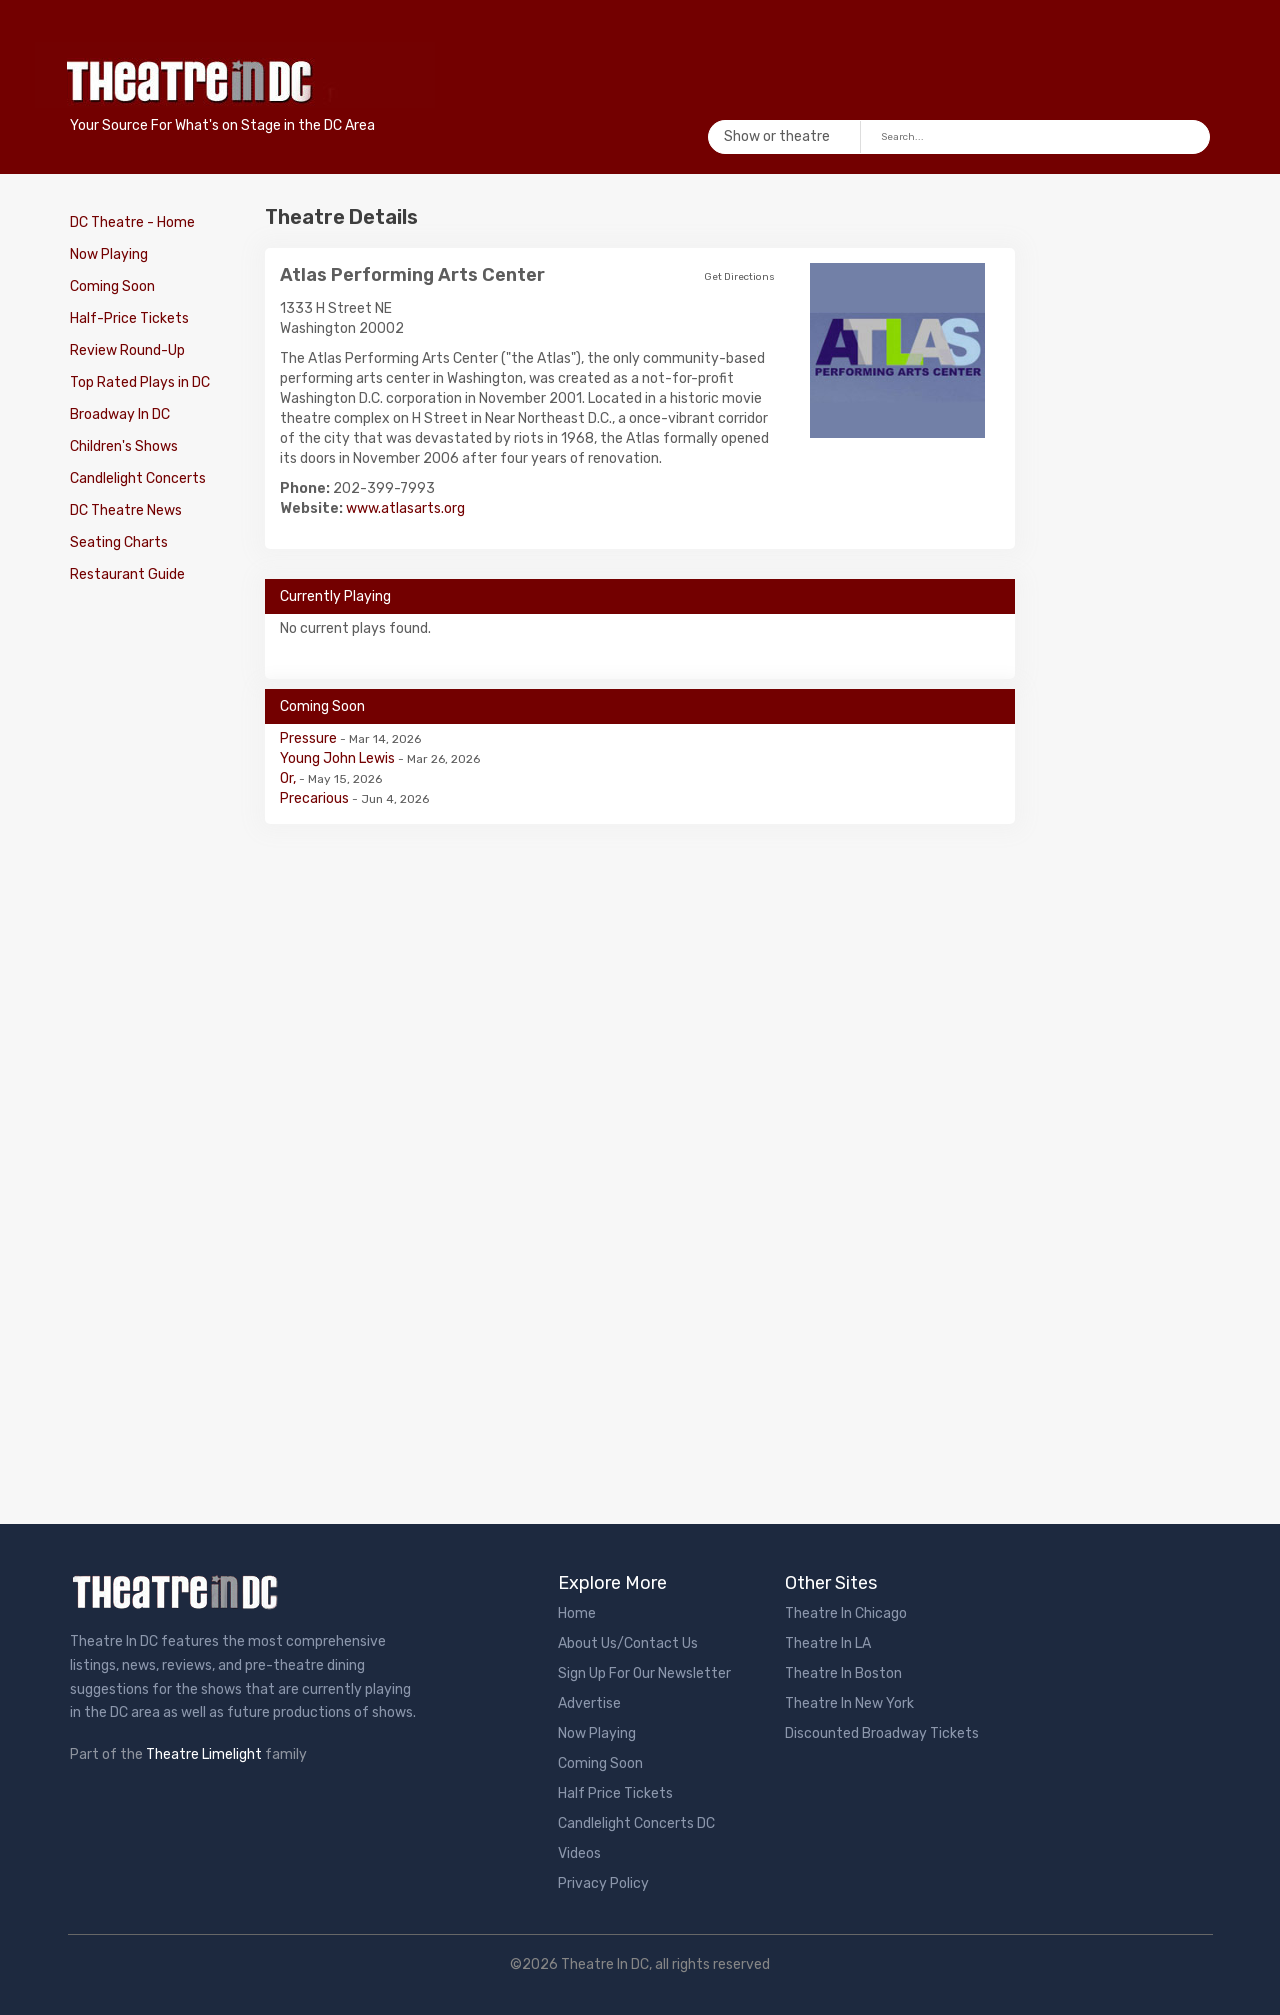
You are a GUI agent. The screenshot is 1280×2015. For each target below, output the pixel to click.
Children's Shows (124, 446)
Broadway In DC (120, 414)
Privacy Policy (603, 1883)
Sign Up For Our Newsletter (644, 1673)
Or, (289, 778)
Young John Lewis (339, 758)
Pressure (310, 738)
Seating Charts (119, 542)
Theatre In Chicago (846, 1613)
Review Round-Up (127, 350)
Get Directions (739, 277)
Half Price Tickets (615, 1793)
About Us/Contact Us (628, 1643)
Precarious (316, 798)
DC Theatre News (126, 510)
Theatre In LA (828, 1643)
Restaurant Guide (127, 574)
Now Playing (109, 254)
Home (577, 1613)
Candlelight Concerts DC (636, 1823)
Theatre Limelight (204, 1754)
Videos (579, 1853)
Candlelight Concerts (138, 478)
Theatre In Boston (843, 1673)
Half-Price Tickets (129, 318)
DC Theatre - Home (132, 222)
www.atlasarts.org (405, 508)
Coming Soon (112, 286)
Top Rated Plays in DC (140, 382)
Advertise (589, 1703)
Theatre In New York (849, 1703)
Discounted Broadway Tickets (882, 1733)
